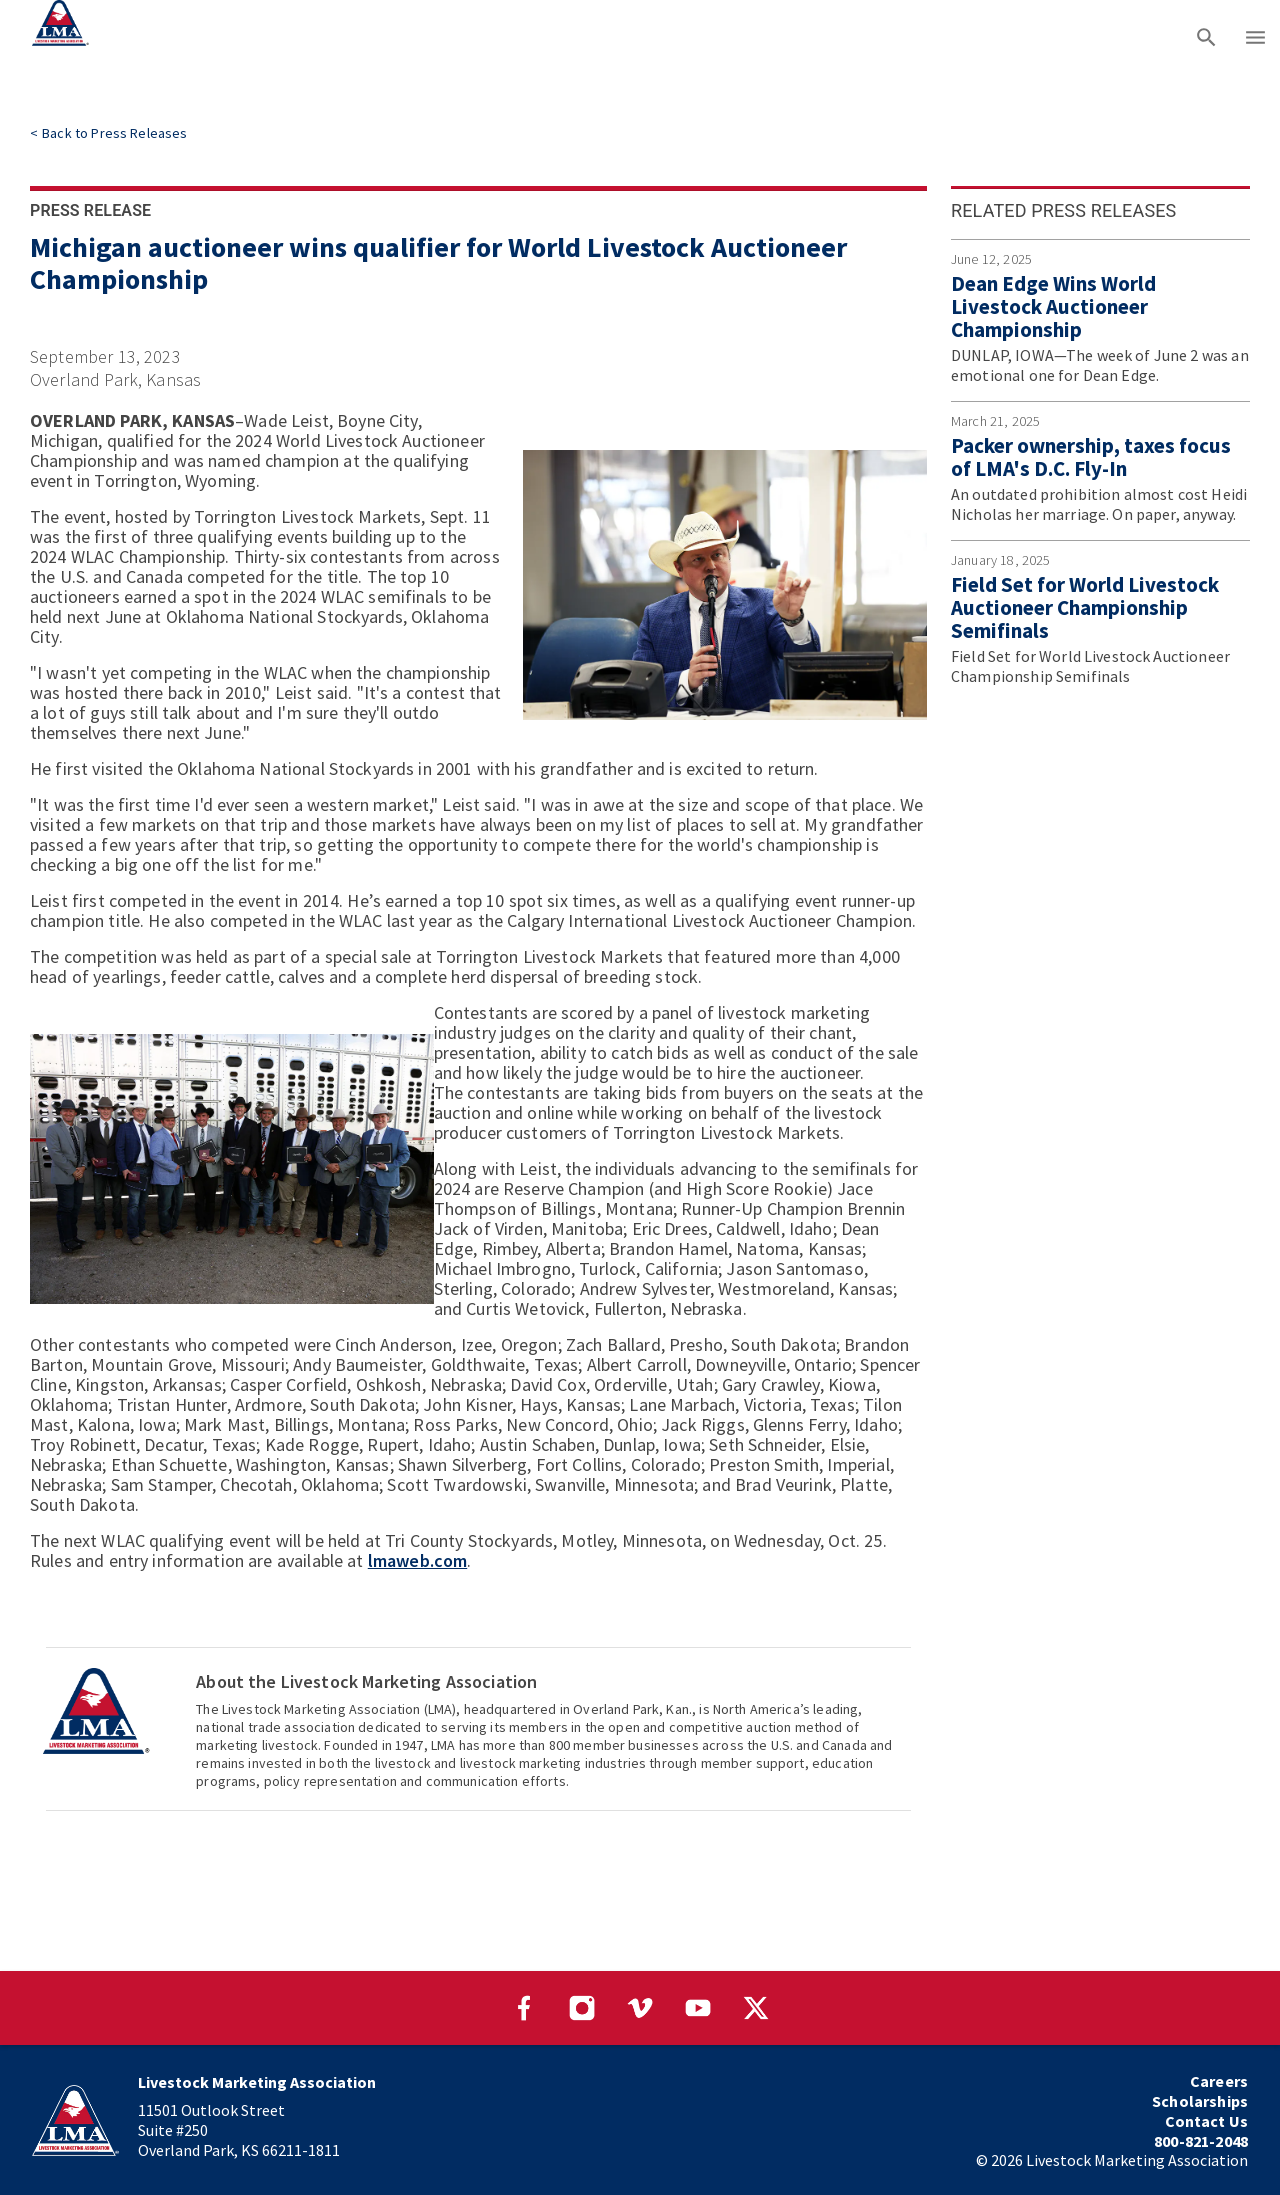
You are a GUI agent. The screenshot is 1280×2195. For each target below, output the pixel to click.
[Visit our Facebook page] (524, 2008)
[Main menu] (1255, 35)
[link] (108, 133)
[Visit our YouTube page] (698, 2008)
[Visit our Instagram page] (582, 2008)
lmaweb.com (418, 1560)
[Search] (1206, 35)
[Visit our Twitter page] (756, 2008)
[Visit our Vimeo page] (640, 2008)
